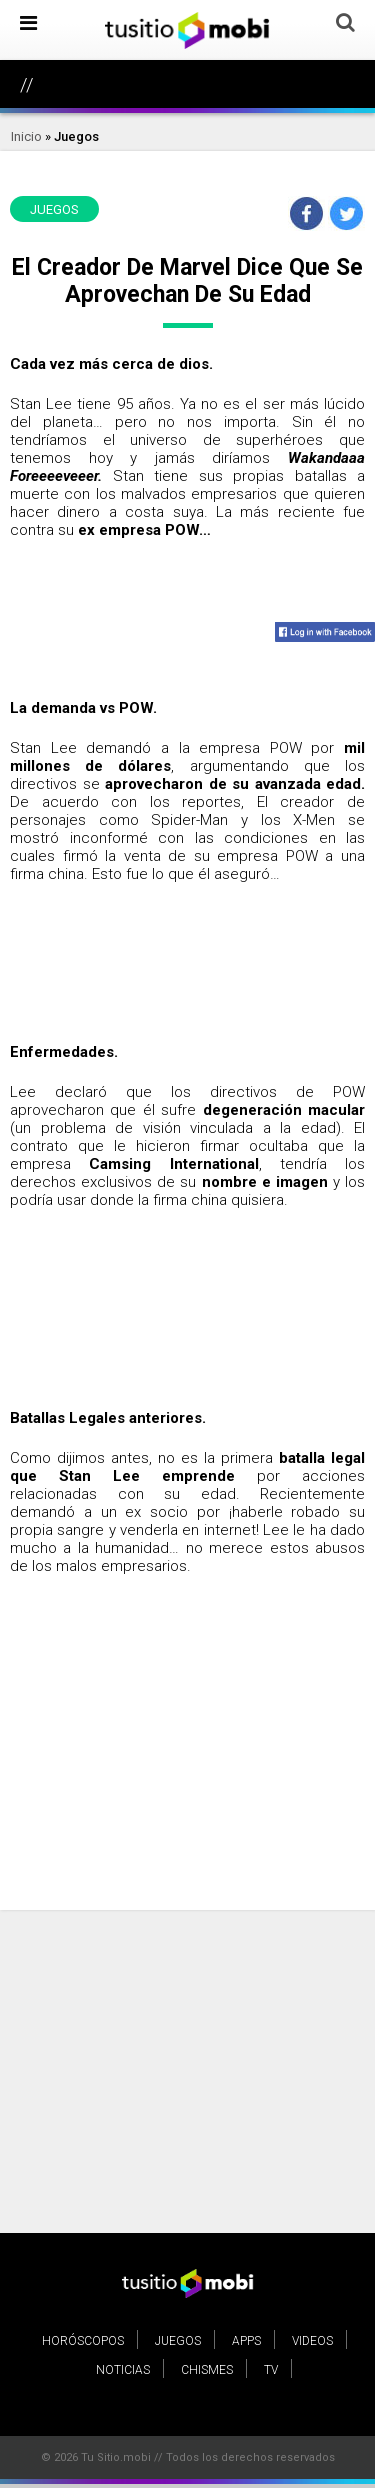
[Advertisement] (187, 1784)
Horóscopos (83, 2341)
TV (271, 2370)
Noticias (123, 2370)
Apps (246, 2341)
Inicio (26, 136)
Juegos (76, 136)
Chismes (207, 2370)
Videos (312, 2341)
